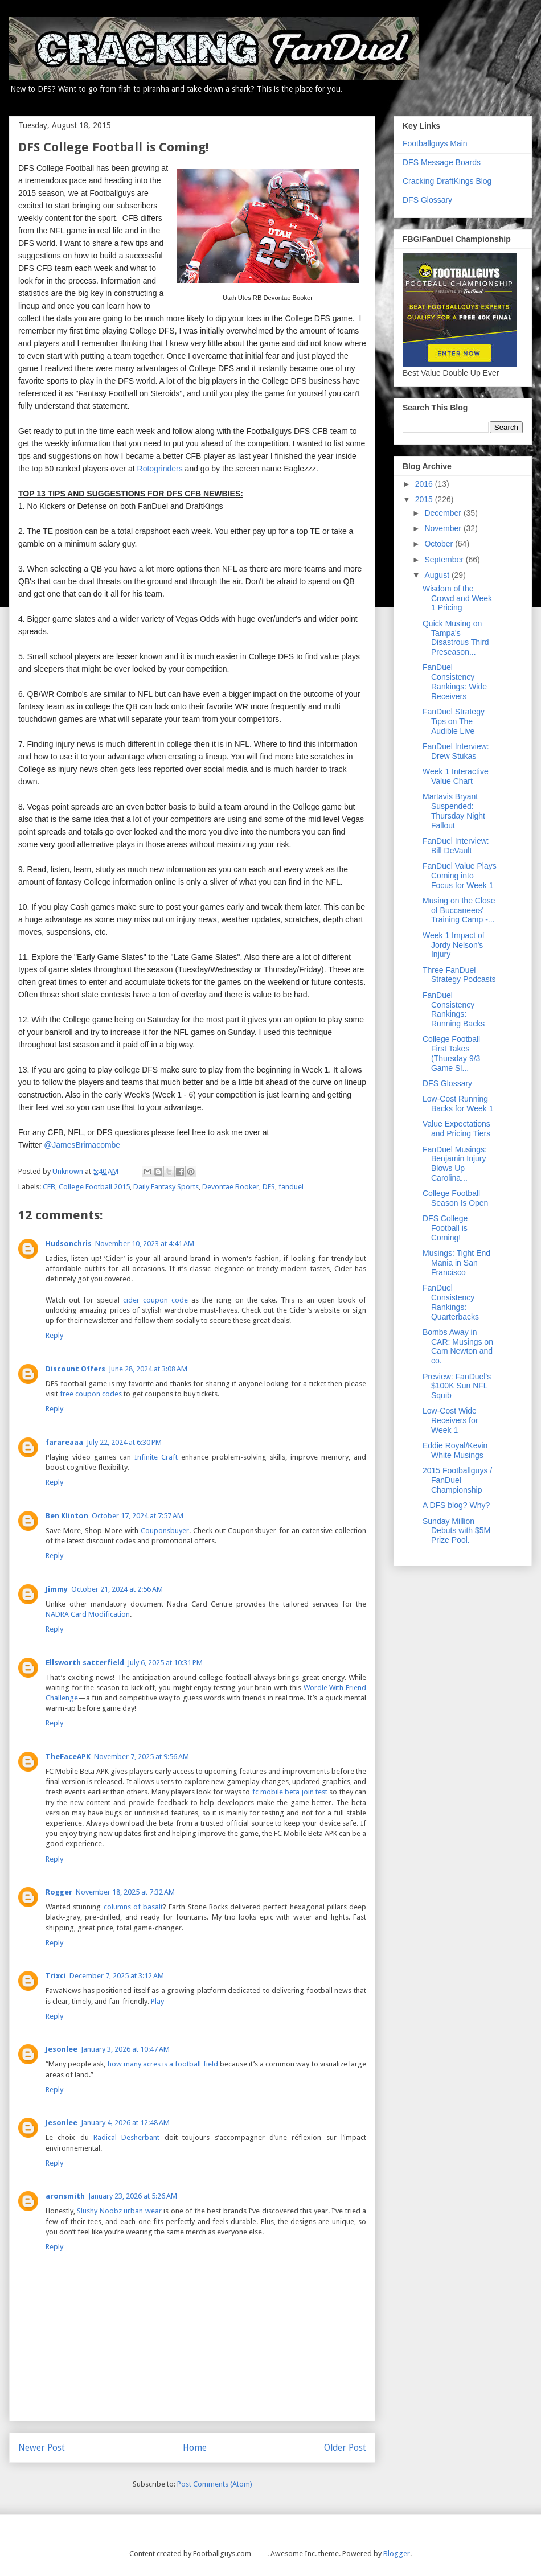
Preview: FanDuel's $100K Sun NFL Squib (457, 1386)
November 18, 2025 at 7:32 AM (125, 1892)
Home (195, 2447)
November (443, 528)
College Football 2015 (94, 1186)
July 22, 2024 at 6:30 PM (124, 1442)
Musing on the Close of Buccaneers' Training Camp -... (459, 910)
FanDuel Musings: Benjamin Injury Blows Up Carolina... (455, 1163)
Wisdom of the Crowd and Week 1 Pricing (457, 598)
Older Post (345, 2447)
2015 (425, 499)
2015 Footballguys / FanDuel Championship (457, 1480)
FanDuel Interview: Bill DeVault (456, 845)
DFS (269, 1186)
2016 (425, 483)
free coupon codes (91, 1394)
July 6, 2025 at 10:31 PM (165, 1662)
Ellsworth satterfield (85, 1662)
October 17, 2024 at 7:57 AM (137, 1515)
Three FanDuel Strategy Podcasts (459, 975)
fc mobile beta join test (289, 1792)
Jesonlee (61, 2049)
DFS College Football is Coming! (445, 1228)
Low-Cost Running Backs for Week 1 (458, 1103)
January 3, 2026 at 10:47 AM (125, 2049)
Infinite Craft (156, 1457)
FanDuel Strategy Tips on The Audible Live (454, 721)
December (443, 512)
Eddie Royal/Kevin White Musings (455, 1450)
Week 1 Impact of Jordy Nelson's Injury (454, 945)
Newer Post (41, 2447)
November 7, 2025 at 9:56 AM (141, 1756)
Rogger (59, 1892)
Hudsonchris (69, 1243)
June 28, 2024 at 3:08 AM (148, 1369)
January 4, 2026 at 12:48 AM (125, 2122)
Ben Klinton (67, 1515)
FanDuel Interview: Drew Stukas (456, 751)
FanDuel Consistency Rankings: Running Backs (454, 1009)
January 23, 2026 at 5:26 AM (132, 2196)
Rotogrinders (160, 468)
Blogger (396, 2553)
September (444, 559)
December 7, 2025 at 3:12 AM (116, 1975)
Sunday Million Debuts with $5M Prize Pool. (456, 1531)
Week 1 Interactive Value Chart (456, 776)
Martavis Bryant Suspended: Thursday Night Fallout (454, 810)
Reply (54, 1335)
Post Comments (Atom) (214, 2484)
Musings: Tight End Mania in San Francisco (456, 1262)
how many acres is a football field (163, 2064)
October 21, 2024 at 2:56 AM (117, 1589)
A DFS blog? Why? (456, 1505)
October (439, 543)
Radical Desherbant (126, 2137)
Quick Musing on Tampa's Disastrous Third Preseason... (456, 637)
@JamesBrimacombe (82, 1144)
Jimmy (57, 1589)
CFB (49, 1186)
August (437, 575)
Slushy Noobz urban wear (119, 2211)
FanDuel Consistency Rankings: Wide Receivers (455, 681)
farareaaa (64, 1442)
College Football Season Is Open (455, 1198)
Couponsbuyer (165, 1530)
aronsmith (65, 2196)
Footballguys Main (435, 143)
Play (157, 2001)
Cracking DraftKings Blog (447, 181)
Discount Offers (75, 1369)
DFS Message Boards (442, 162)
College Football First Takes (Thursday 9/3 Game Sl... (451, 1053)
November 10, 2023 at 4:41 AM (144, 1243)
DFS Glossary (427, 199)
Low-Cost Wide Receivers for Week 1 (450, 1420)
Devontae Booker (230, 1186)
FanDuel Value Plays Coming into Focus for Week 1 (460, 875)
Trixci (56, 1975)
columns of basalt (133, 1907)
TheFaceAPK (68, 1756)
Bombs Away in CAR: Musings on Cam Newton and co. (458, 1346)
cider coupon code (155, 1300)
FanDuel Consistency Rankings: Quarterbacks (451, 1302)
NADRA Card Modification (88, 1614)
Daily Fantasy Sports (166, 1186)
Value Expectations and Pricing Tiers (456, 1128)
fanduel (291, 1186)
